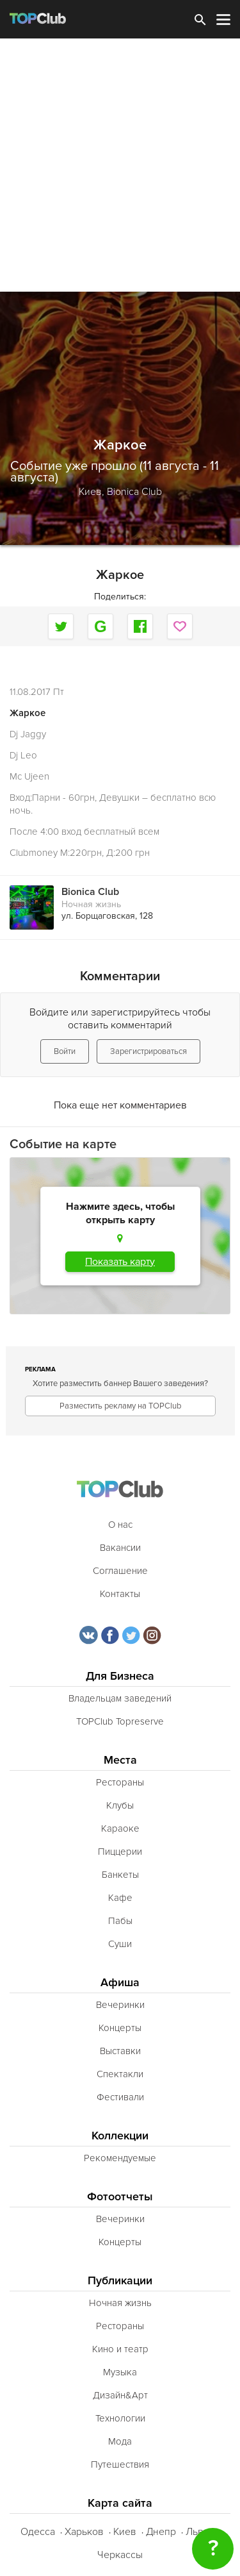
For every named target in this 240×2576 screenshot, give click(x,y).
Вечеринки (120, 2005)
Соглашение (120, 1571)
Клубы (120, 1805)
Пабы (120, 1921)
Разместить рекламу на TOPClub (120, 1406)
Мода (120, 2441)
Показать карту (120, 1261)
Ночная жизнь (91, 904)
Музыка (120, 2372)
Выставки (120, 2051)
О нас (120, 1524)
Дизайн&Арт (120, 2395)
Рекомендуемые (120, 2158)
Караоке (120, 1828)
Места (120, 1760)
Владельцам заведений (120, 1698)
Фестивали (120, 2097)
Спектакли (120, 2074)
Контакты (120, 1594)
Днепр (161, 2531)
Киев (124, 2531)
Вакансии (120, 1548)
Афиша (120, 1982)
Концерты (120, 2028)
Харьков (84, 2531)
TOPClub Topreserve (120, 1721)
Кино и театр (120, 2349)
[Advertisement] (120, 165)
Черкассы (120, 2554)
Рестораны (120, 1782)
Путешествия (120, 2464)
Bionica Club (134, 491)
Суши (120, 1944)
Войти (65, 1051)
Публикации (120, 2280)
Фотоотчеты (120, 2197)
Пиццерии (120, 1851)
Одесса (37, 2531)
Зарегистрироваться (148, 1051)
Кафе (120, 1898)
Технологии (120, 2418)
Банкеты (120, 1874)
